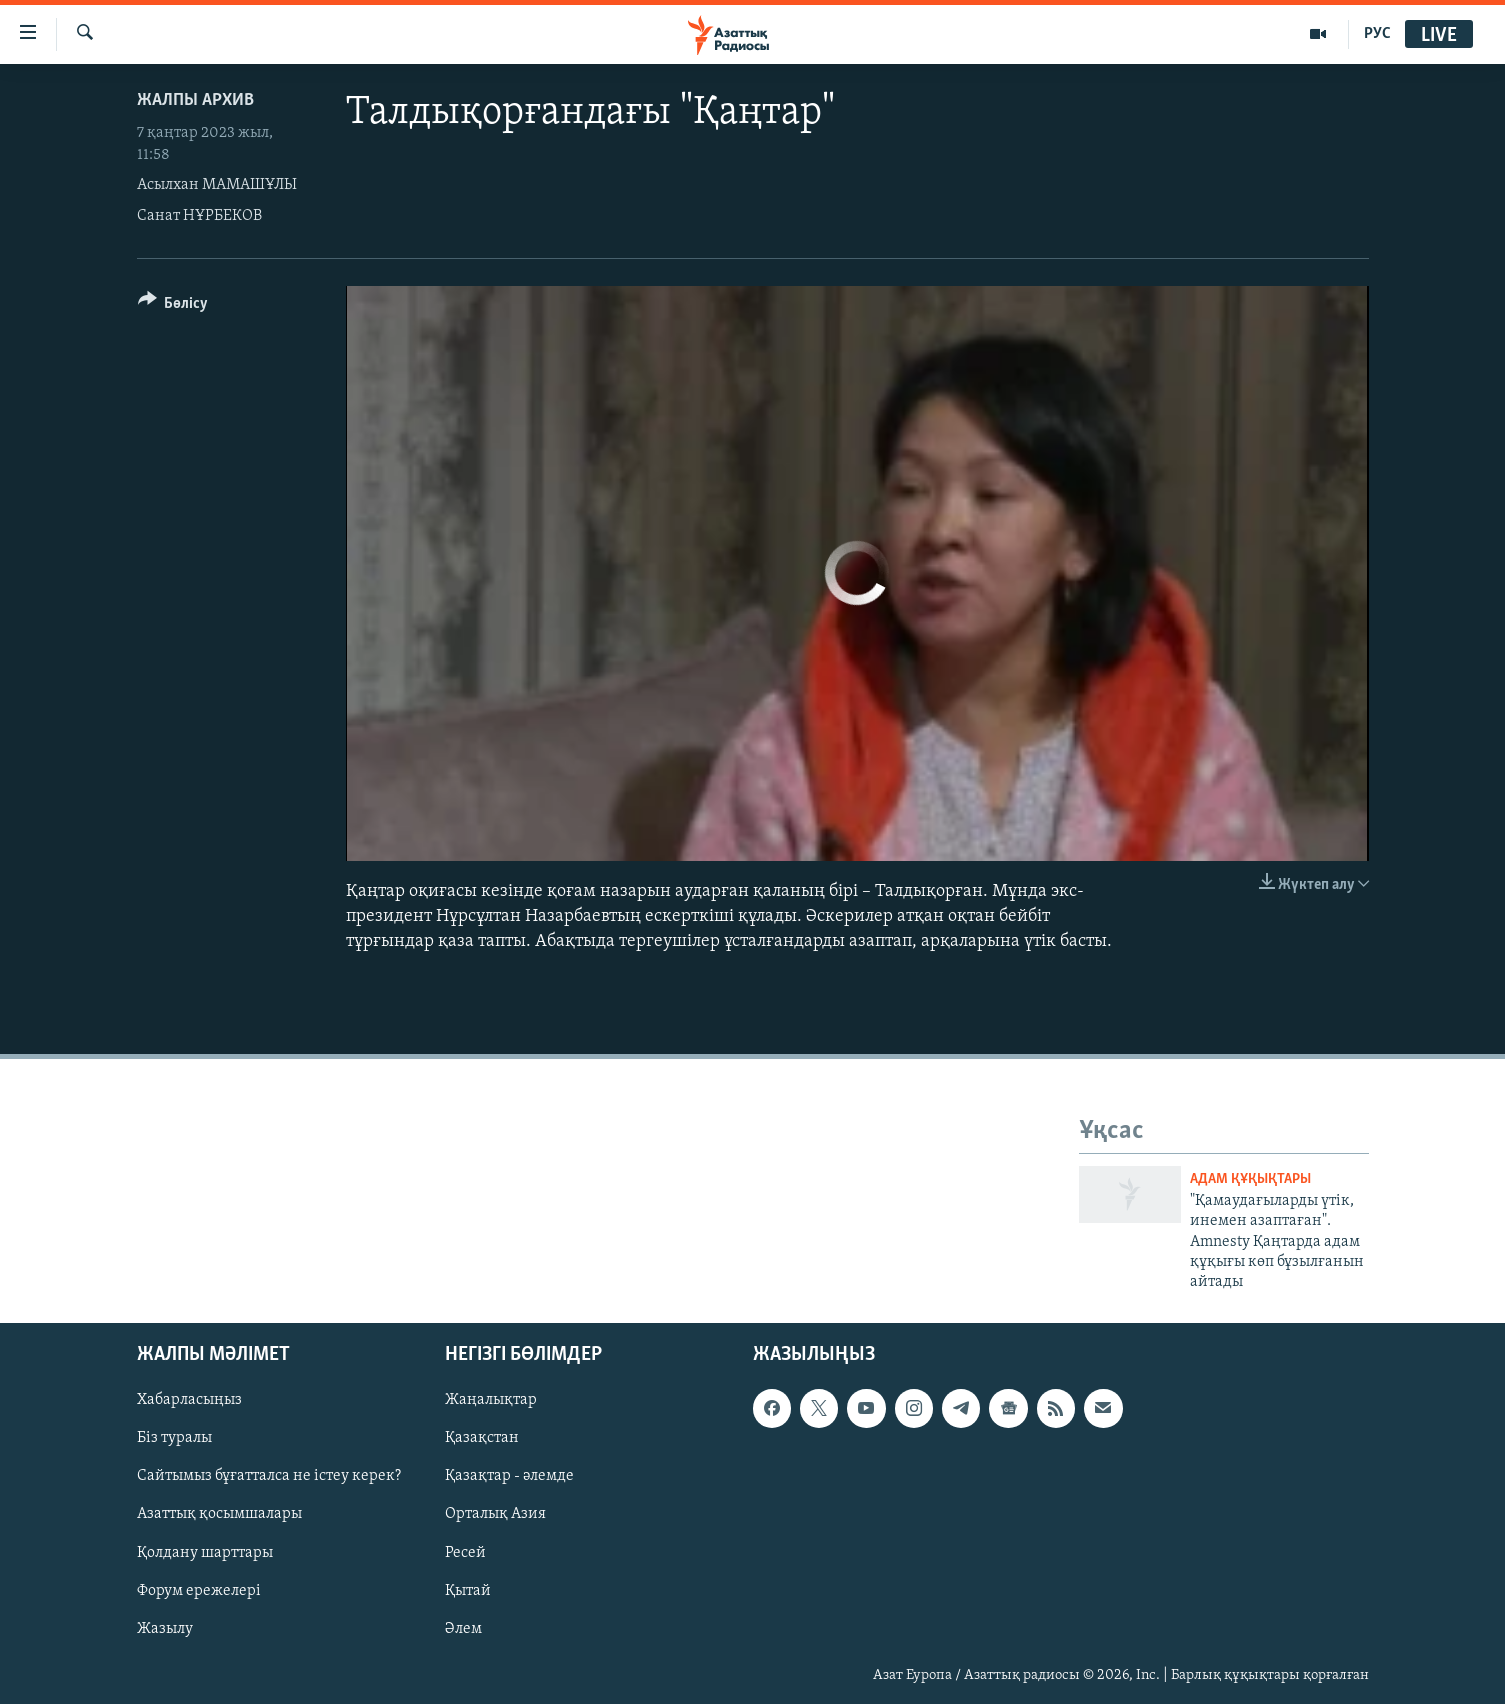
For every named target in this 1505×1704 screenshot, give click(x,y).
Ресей (465, 1552)
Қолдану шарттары (205, 1552)
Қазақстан (482, 1438)
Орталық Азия (495, 1514)
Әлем (463, 1628)
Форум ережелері (199, 1590)
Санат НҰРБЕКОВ (199, 216)
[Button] (173, 306)
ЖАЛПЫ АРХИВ (195, 100)
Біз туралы (174, 1438)
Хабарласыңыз (189, 1400)
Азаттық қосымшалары (219, 1514)
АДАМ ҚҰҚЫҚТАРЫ (1250, 1179)
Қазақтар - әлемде (509, 1476)
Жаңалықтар (491, 1400)
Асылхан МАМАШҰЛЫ (217, 185)
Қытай (468, 1590)
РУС (1377, 34)
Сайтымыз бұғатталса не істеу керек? (269, 1476)
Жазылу (165, 1628)
